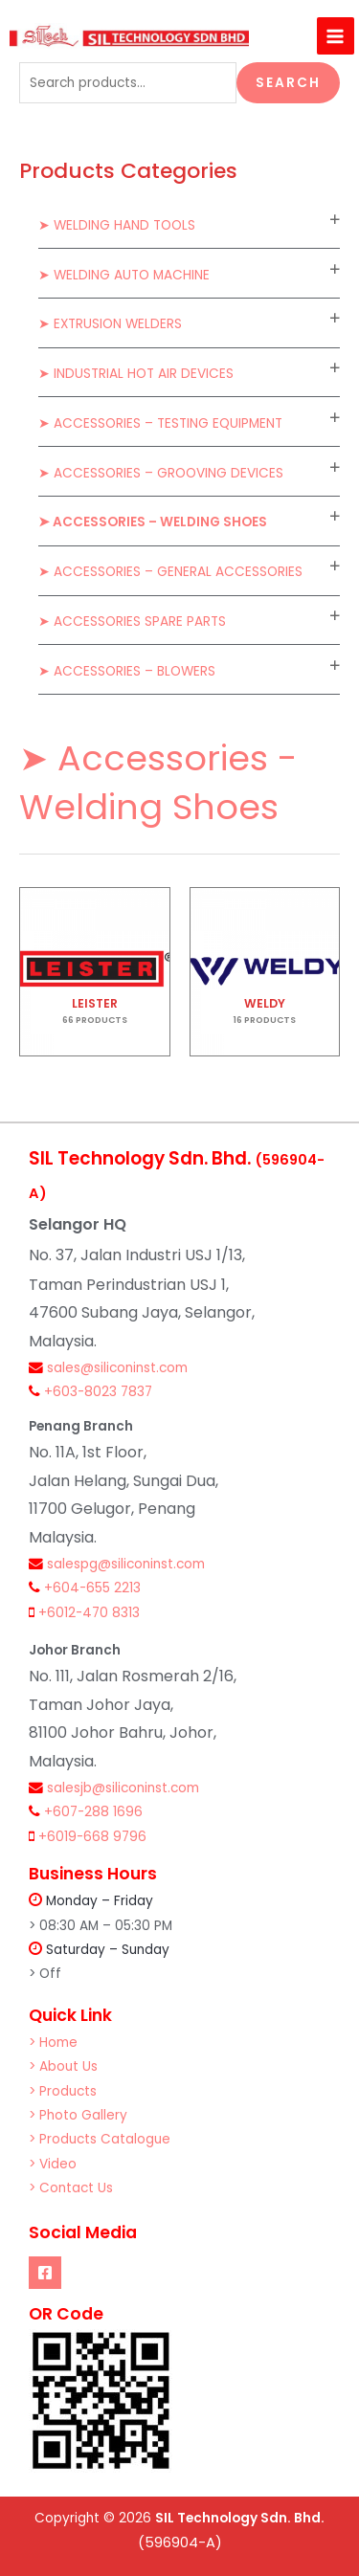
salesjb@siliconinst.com (123, 1788)
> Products (63, 2091)
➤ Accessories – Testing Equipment (160, 423)
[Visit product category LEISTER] (94, 971)
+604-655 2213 (92, 1588)
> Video (53, 2164)
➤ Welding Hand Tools (116, 225)
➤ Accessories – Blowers (126, 671)
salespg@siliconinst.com (126, 1564)
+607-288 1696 (93, 1812)
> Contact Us (71, 2188)
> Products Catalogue (99, 2139)
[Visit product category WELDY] (265, 971)
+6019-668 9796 (92, 1837)
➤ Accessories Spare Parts (132, 621)
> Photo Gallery (78, 2115)
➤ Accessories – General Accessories (170, 572)
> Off (45, 1974)
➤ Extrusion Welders (110, 324)
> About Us (63, 2066)
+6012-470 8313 (89, 1613)
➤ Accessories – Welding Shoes (152, 522)
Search (288, 83)
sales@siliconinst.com (117, 1368)
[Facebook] (45, 2272)
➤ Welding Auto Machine (124, 275)
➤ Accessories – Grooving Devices (160, 473)
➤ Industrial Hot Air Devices (136, 374)
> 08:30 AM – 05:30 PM (100, 1926)
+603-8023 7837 (98, 1392)
